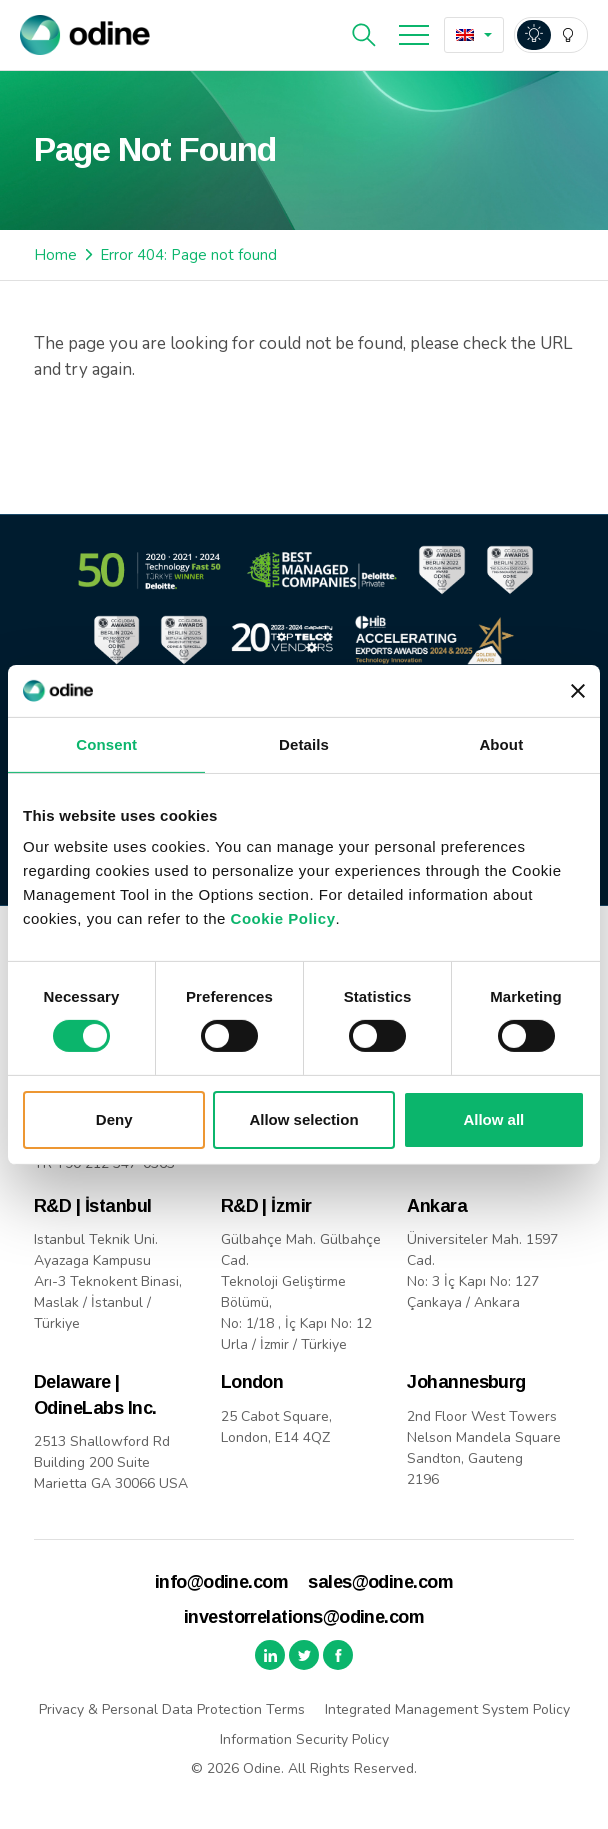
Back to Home (123, 438)
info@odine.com (221, 1582)
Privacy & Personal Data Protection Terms (172, 1709)
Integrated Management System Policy (447, 1709)
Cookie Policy (283, 918)
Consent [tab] (106, 744)
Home (55, 255)
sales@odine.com (380, 1582)
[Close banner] (578, 691)
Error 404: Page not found (188, 255)
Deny (114, 1119)
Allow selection (303, 1119)
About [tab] (501, 744)
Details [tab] (304, 744)
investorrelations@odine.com (304, 1617)
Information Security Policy (304, 1739)
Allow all (493, 1119)
